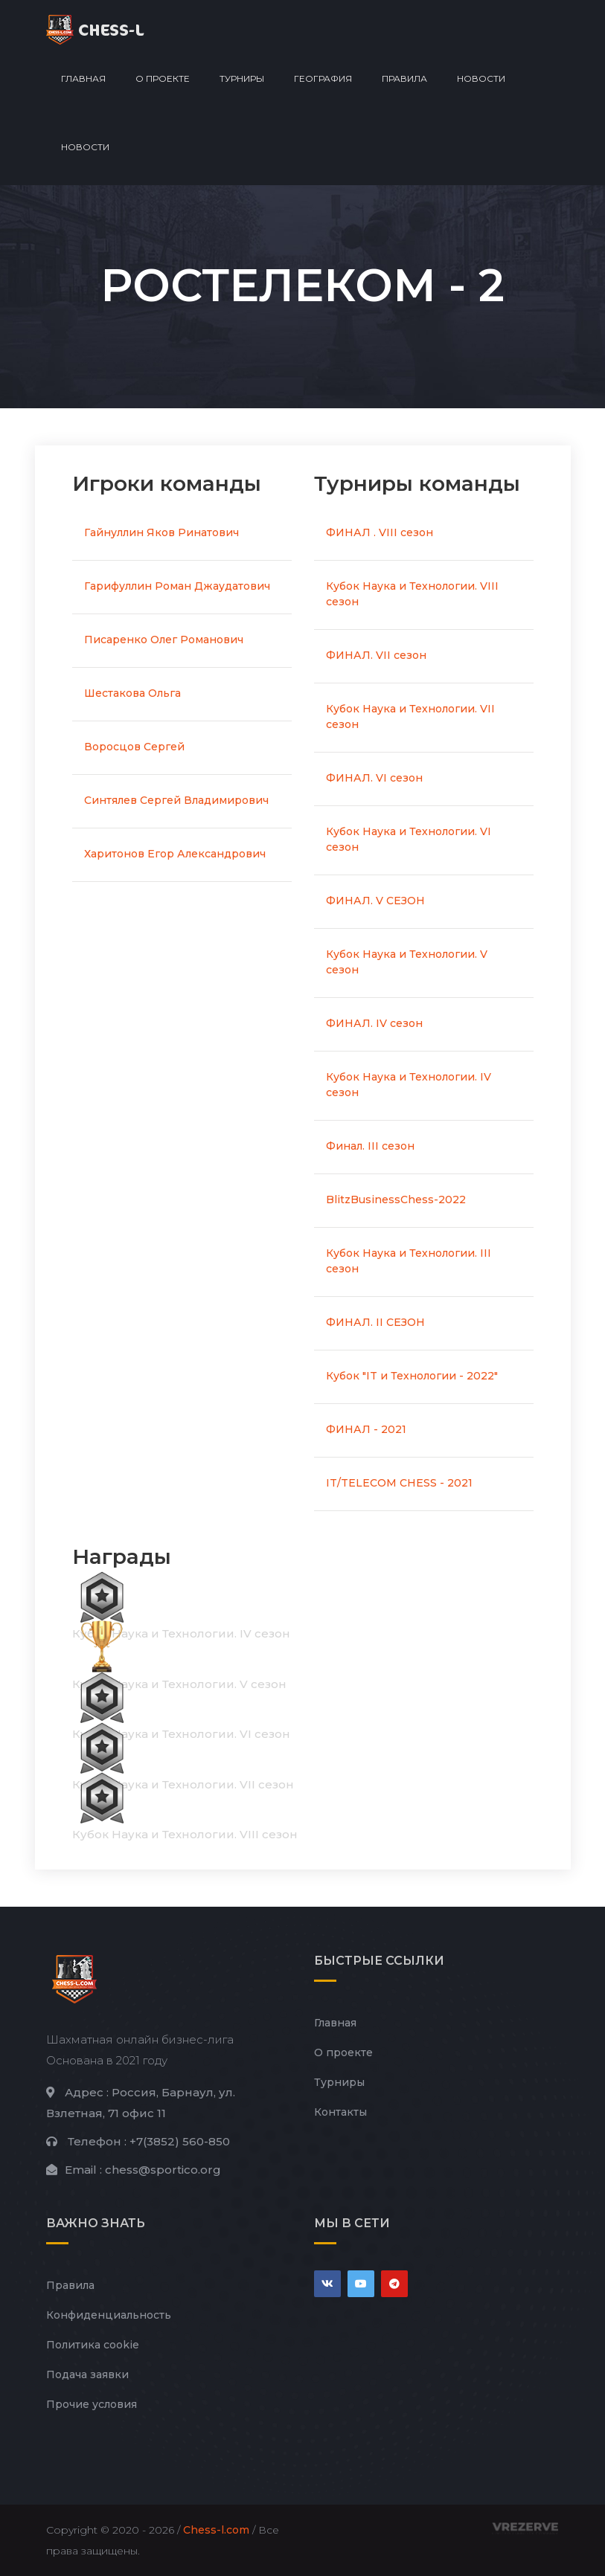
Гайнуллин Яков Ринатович (161, 532)
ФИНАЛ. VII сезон (376, 655)
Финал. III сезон (370, 1146)
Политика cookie (92, 2344)
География (323, 78)
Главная (83, 78)
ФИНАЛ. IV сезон (374, 1023)
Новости (481, 78)
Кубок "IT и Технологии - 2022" (412, 1375)
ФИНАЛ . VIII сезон (379, 532)
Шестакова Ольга (132, 693)
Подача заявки (87, 2374)
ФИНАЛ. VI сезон (374, 778)
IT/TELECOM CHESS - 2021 (399, 1483)
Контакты (340, 2112)
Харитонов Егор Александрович (175, 853)
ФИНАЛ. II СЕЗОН (375, 1322)
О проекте (162, 78)
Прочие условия (91, 2404)
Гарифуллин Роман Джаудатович (177, 586)
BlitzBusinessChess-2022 (396, 1199)
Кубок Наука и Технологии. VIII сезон (412, 593)
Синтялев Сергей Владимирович (176, 800)
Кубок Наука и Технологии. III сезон (408, 1260)
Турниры (242, 78)
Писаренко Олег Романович (163, 639)
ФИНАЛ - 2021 (366, 1429)
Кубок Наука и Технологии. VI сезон (408, 839)
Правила (404, 78)
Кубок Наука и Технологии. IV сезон (408, 1084)
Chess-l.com (216, 2530)
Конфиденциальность (108, 2315)
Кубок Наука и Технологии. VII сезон (410, 716)
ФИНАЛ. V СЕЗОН (375, 900)
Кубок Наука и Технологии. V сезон (406, 961)
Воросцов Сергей (134, 746)
